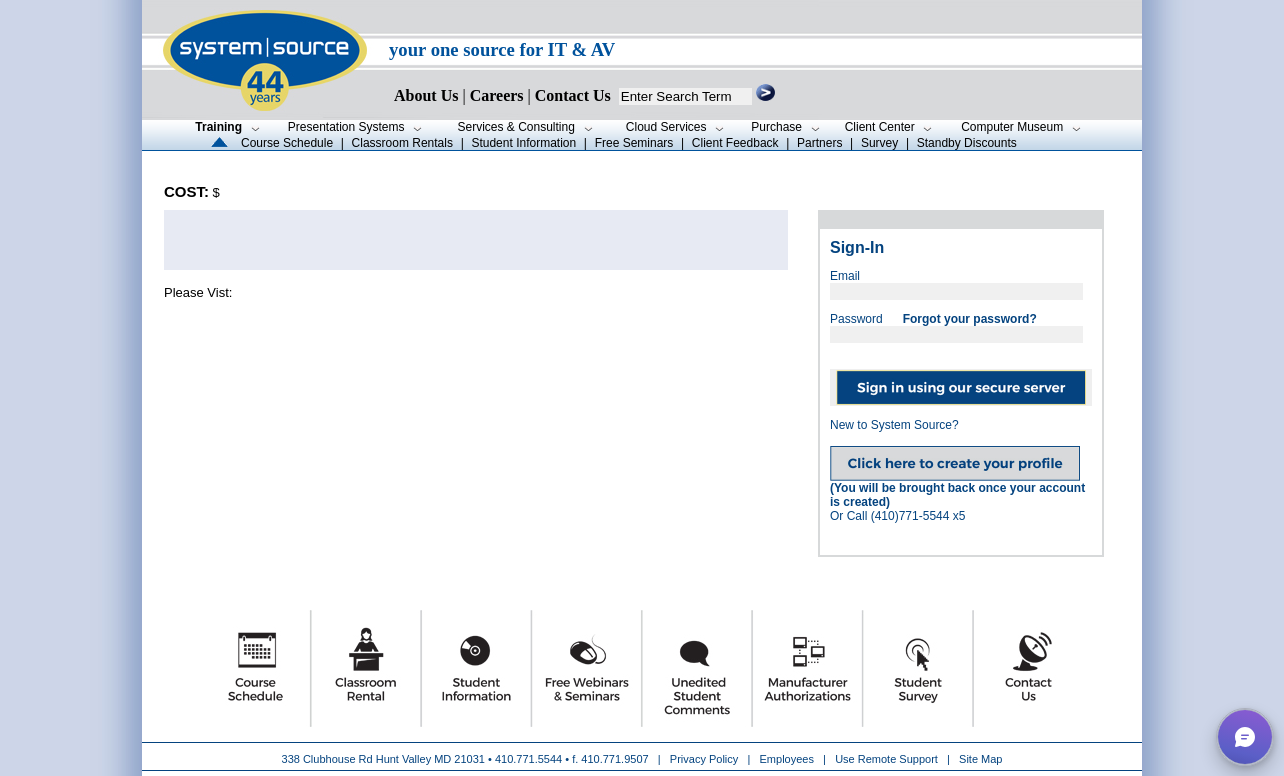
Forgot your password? (970, 319)
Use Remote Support (886, 759)
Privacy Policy (706, 759)
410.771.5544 (528, 759)
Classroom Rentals (402, 143)
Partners (819, 143)
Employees (787, 759)
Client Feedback (735, 143)
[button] (1245, 737)
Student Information (523, 143)
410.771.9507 (614, 759)
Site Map (980, 759)
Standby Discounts (967, 143)
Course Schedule (287, 143)
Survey (879, 143)
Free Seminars (634, 143)
